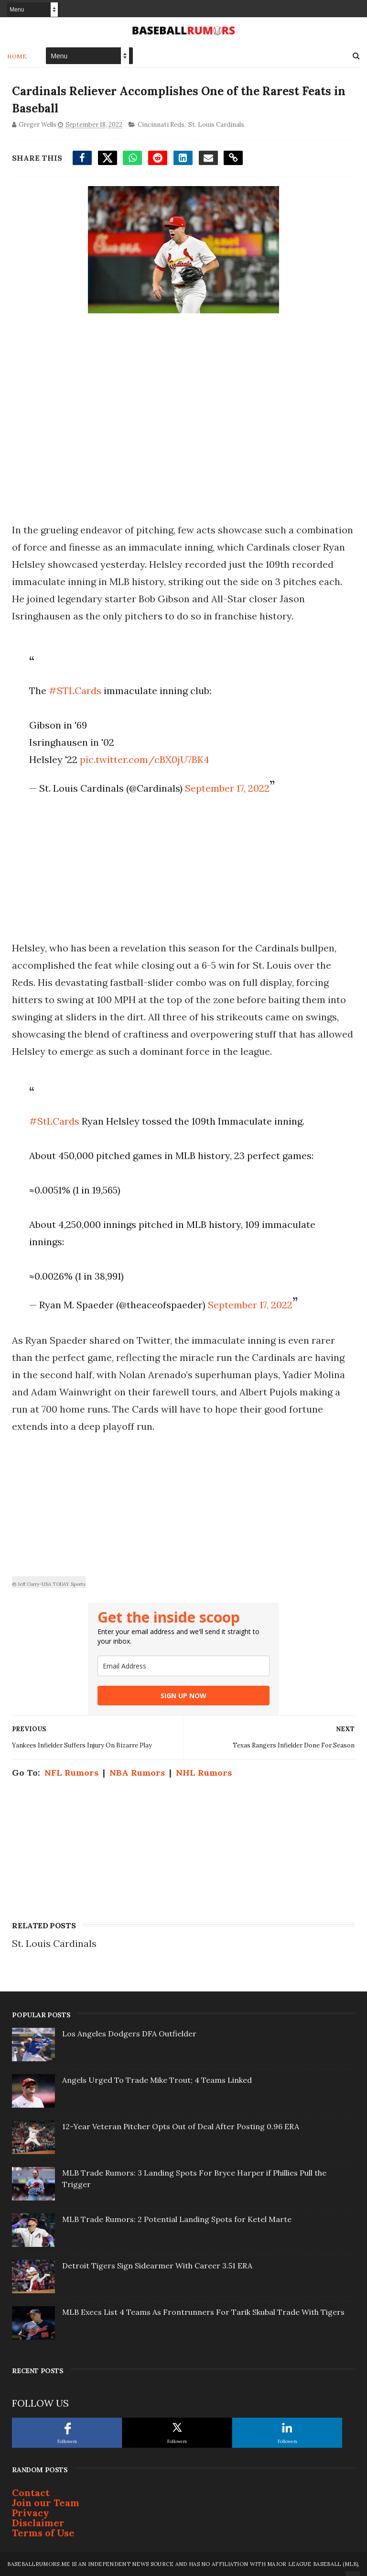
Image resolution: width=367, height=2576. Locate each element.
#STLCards (75, 691)
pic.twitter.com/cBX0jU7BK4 (144, 759)
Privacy (30, 2513)
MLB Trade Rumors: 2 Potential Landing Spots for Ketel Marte (176, 2219)
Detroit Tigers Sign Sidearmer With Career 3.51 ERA (157, 2265)
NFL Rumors (71, 1772)
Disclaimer (38, 2523)
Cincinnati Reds (161, 125)
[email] (183, 1666)
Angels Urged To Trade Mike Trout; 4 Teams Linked (157, 2080)
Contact (31, 2493)
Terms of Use (43, 2533)
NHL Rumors (204, 1772)
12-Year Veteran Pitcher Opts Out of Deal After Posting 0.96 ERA (180, 2126)
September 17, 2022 (227, 788)
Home (17, 56)
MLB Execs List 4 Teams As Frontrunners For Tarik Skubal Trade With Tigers (203, 2312)
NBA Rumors (137, 1772)
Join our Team (45, 2503)
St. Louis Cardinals (216, 125)
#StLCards (54, 1121)
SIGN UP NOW (183, 1695)
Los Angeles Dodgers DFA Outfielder (129, 2033)
